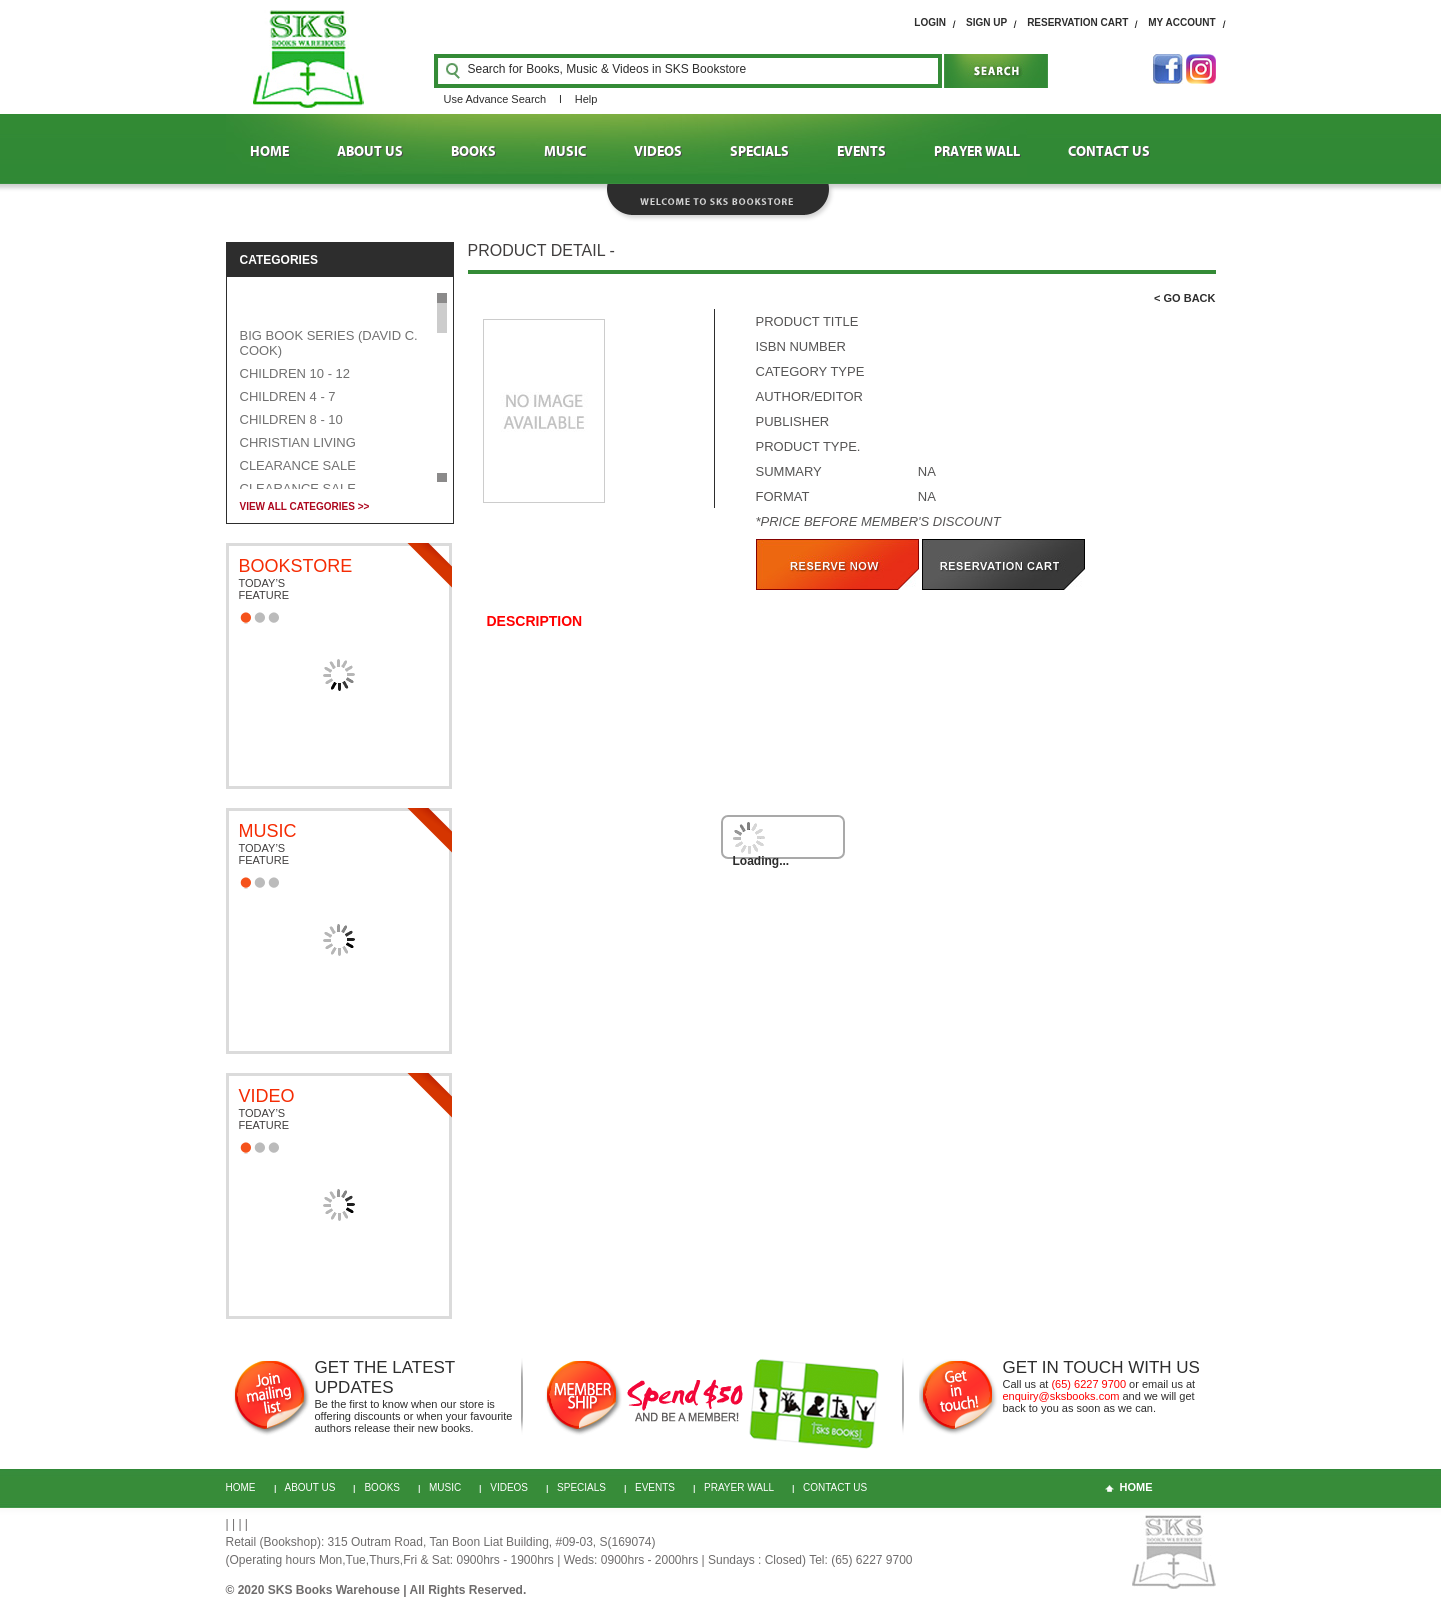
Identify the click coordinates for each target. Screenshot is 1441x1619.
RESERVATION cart (1077, 22)
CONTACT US (1109, 151)
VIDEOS (658, 151)
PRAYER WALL (977, 151)
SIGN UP (986, 22)
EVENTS (861, 151)
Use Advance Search (495, 99)
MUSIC (565, 151)
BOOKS (473, 151)
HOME (269, 151)
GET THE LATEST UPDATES (385, 1377)
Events (655, 1487)
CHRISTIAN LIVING (298, 442)
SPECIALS (759, 151)
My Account (1181, 22)
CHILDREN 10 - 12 (295, 373)
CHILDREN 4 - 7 (288, 396)
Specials (581, 1487)
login (930, 22)
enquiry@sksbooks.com (1061, 1396)
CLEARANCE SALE (298, 465)
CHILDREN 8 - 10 (291, 419)
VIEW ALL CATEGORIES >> (305, 506)
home (1136, 1487)
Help (586, 99)
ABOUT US (370, 151)
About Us (310, 1487)
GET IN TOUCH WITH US (1101, 1367)
